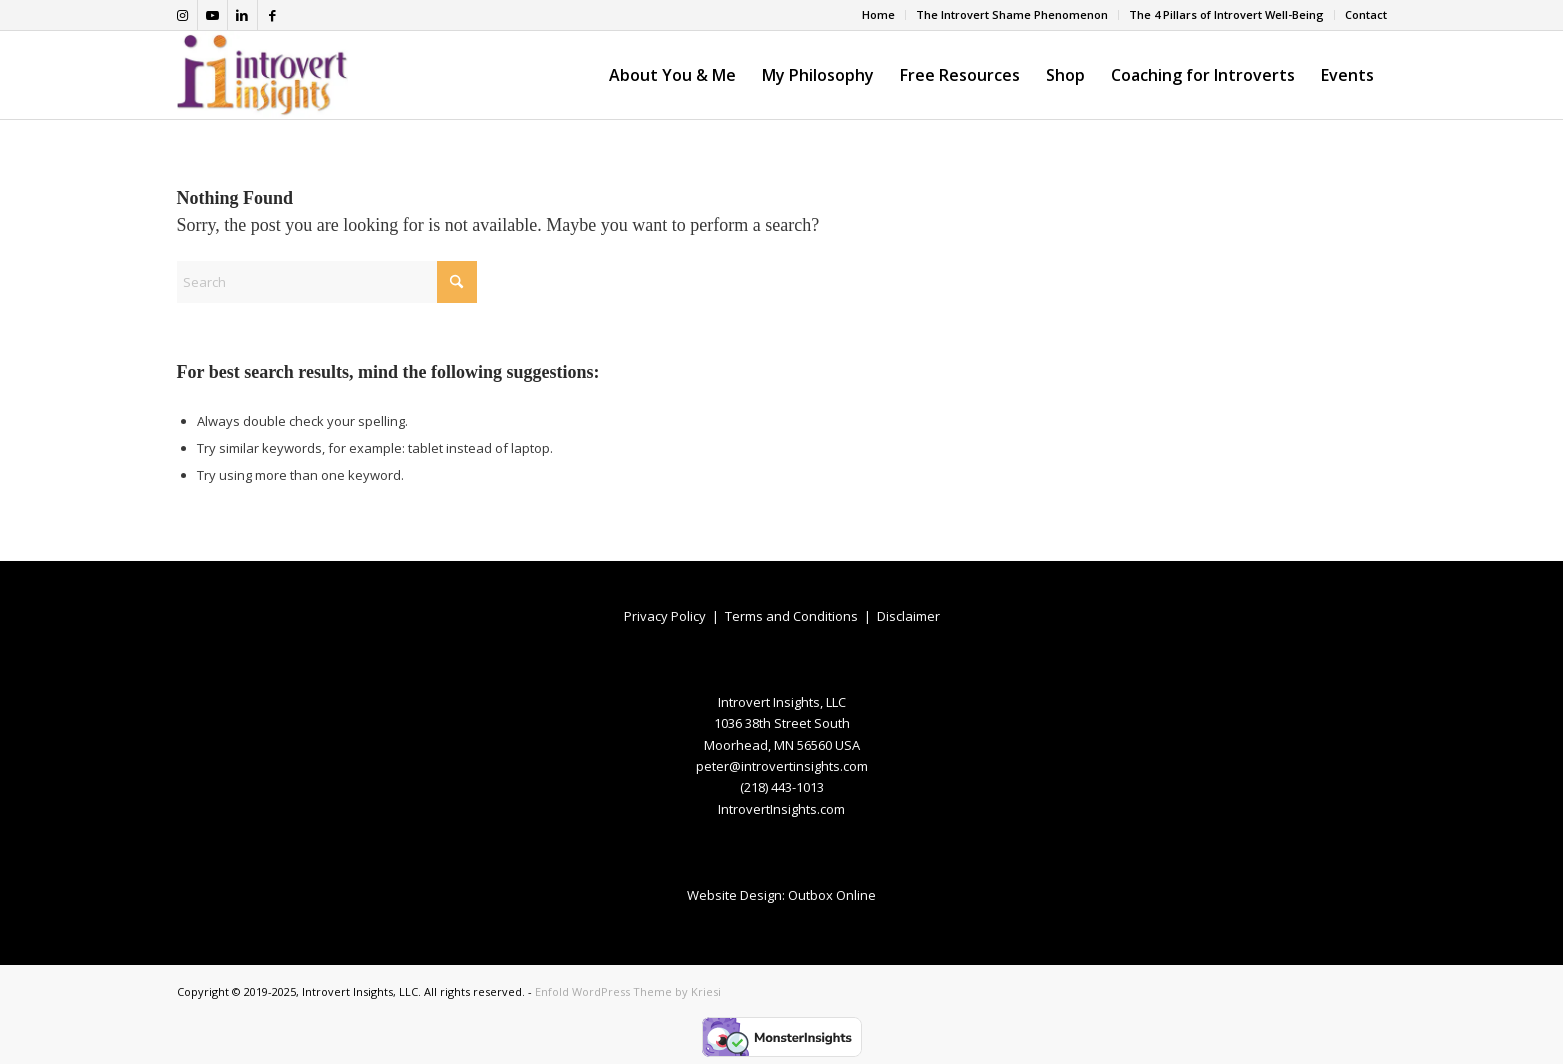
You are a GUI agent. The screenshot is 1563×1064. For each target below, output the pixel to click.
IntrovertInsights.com (781, 809)
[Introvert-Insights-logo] (262, 75)
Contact (1366, 14)
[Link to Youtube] (212, 15)
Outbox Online (832, 895)
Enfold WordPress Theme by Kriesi (628, 991)
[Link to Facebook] (273, 15)
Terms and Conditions (791, 616)
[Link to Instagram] (182, 15)
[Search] (327, 282)
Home (878, 14)
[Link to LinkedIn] (242, 15)
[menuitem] (879, 15)
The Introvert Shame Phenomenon (1012, 14)
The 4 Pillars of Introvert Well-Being (1226, 14)
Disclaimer (908, 616)
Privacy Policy (665, 616)
